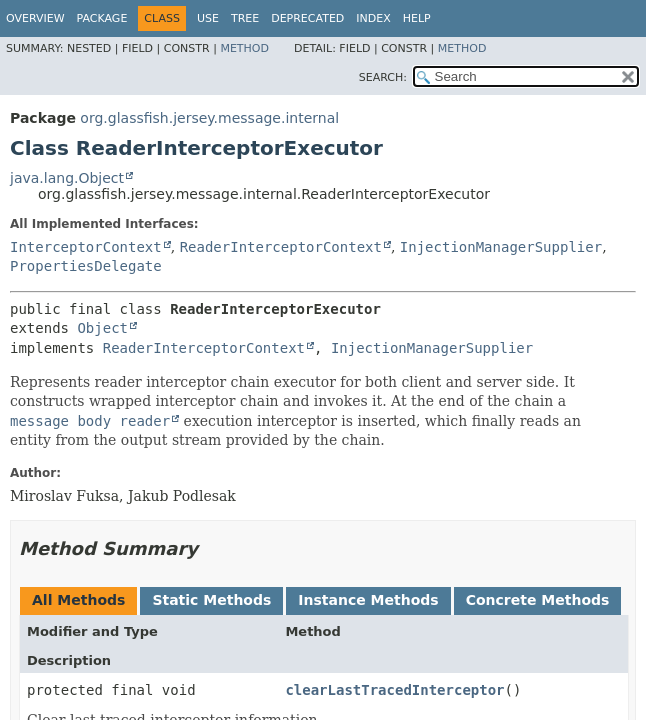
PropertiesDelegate (86, 266)
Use (208, 18)
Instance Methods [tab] (368, 600)
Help (417, 18)
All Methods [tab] (78, 600)
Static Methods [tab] (211, 600)
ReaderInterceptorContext (281, 247)
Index (373, 18)
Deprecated (307, 18)
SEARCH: (383, 77)
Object (102, 328)
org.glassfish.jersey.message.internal (209, 118)
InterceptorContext (86, 247)
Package (102, 18)
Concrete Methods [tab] (538, 600)
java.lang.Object (67, 178)
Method (244, 48)
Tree (245, 18)
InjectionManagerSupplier (501, 247)
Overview (35, 18)
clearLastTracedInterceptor (394, 690)
